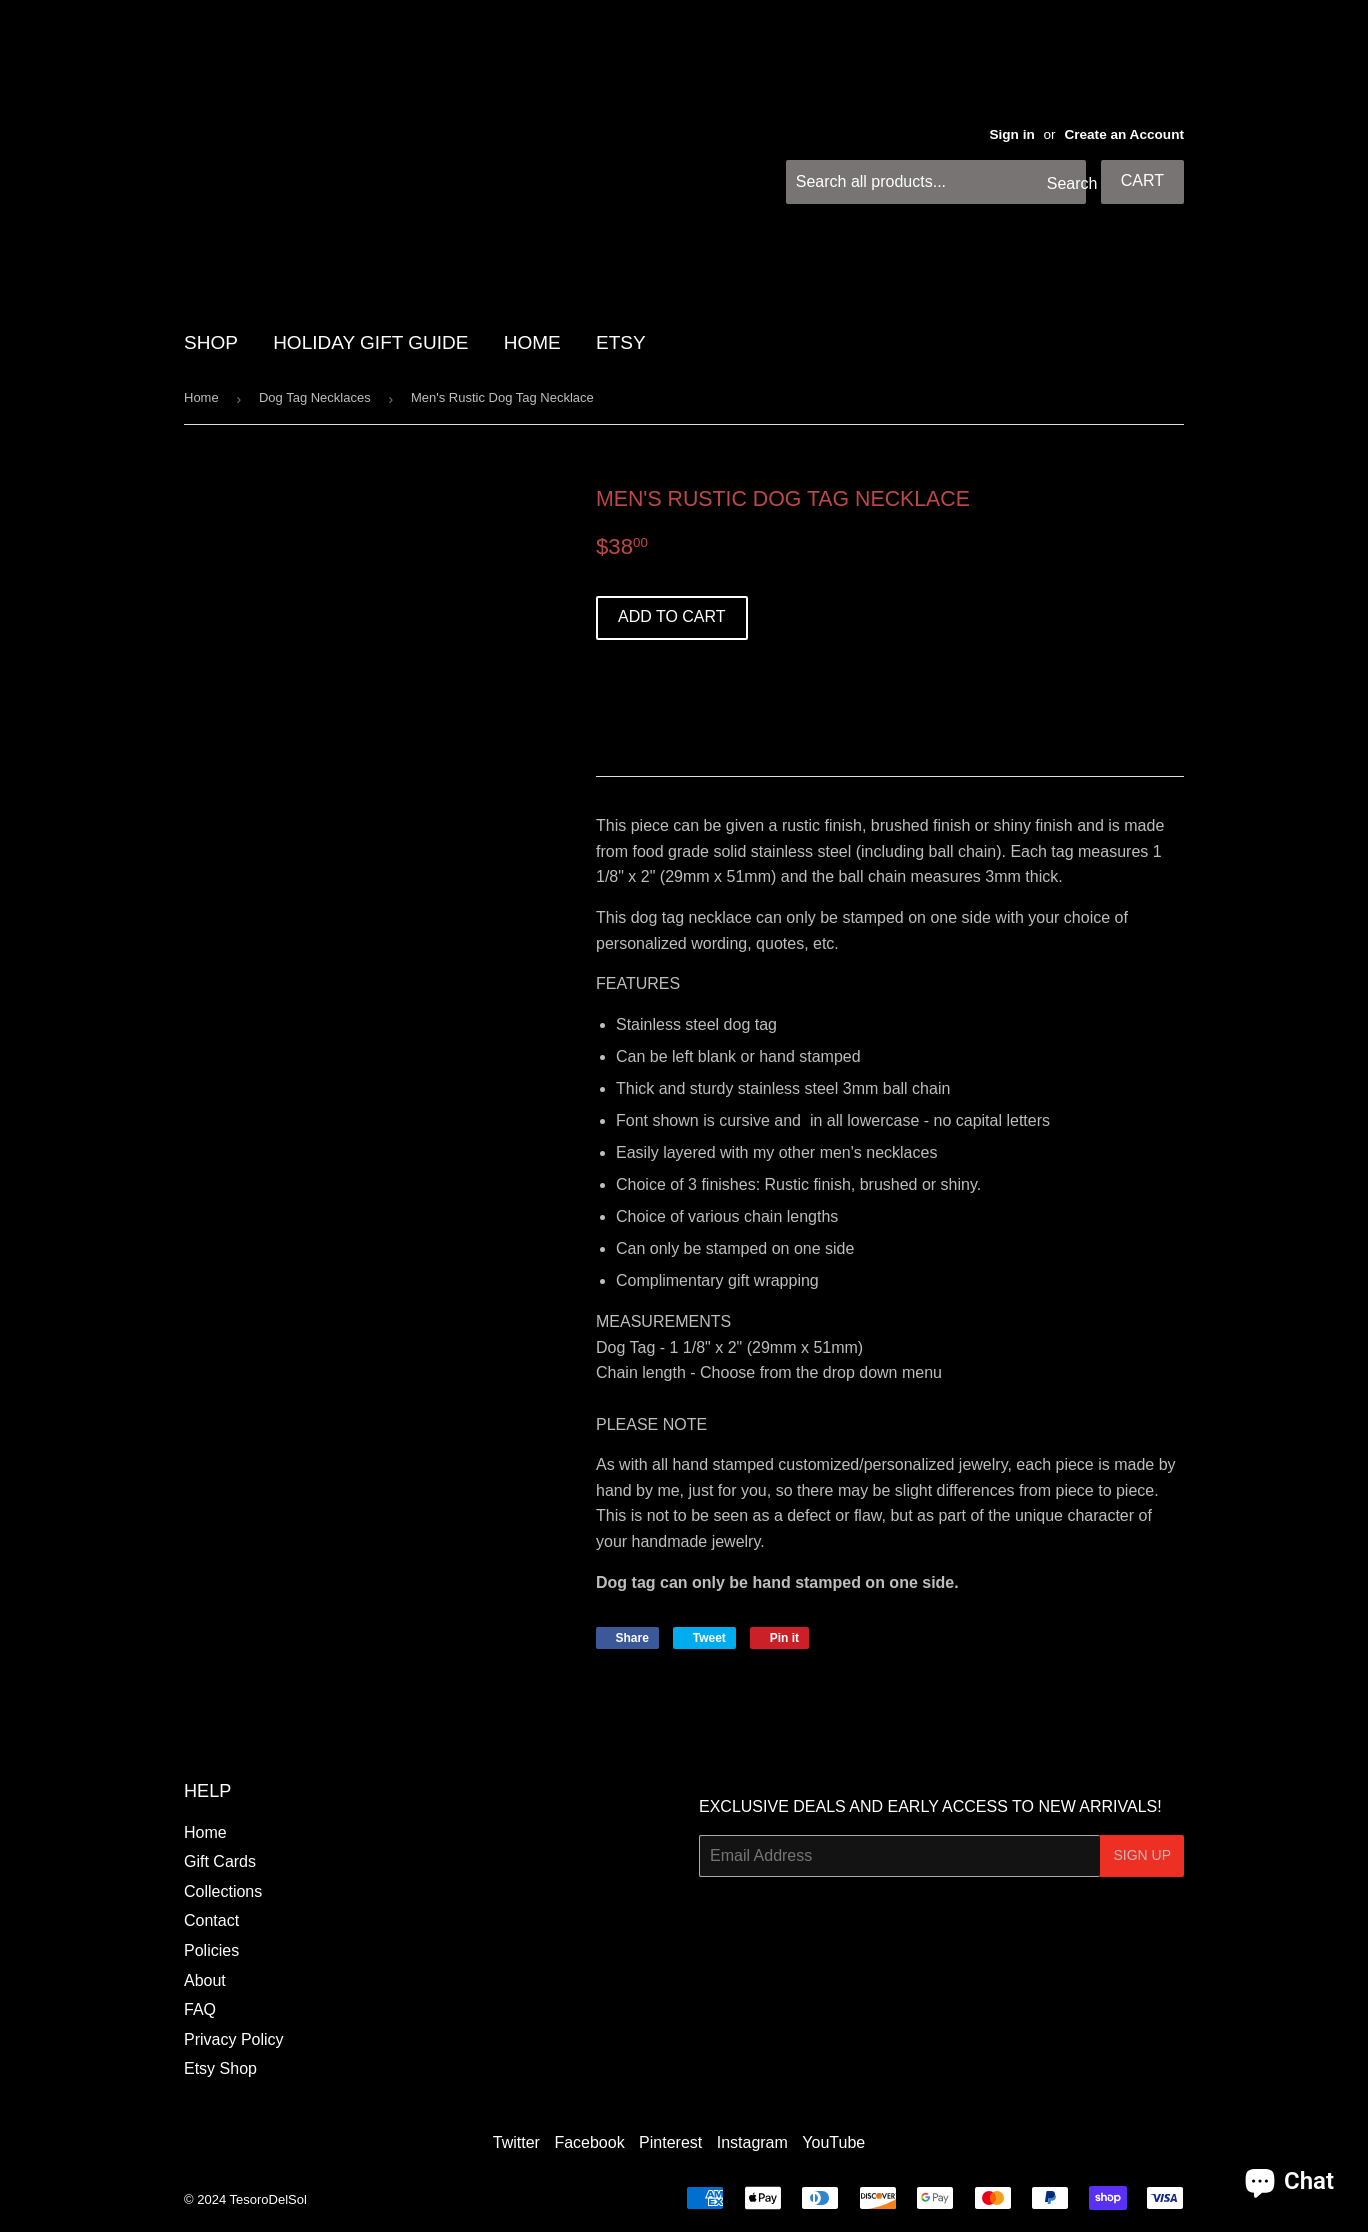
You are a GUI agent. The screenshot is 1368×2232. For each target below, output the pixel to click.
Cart (1142, 180)
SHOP (211, 342)
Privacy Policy (234, 2039)
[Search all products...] (936, 182)
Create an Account (1124, 134)
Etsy (621, 342)
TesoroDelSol (268, 2199)
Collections (223, 1891)
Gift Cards (220, 1861)
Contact (211, 1920)
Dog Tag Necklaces (315, 397)
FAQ (200, 2009)
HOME (532, 342)
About (205, 1980)
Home (201, 397)
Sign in (1011, 134)
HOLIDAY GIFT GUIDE (370, 342)
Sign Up (1142, 1855)
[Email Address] (899, 1856)
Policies (211, 1950)
